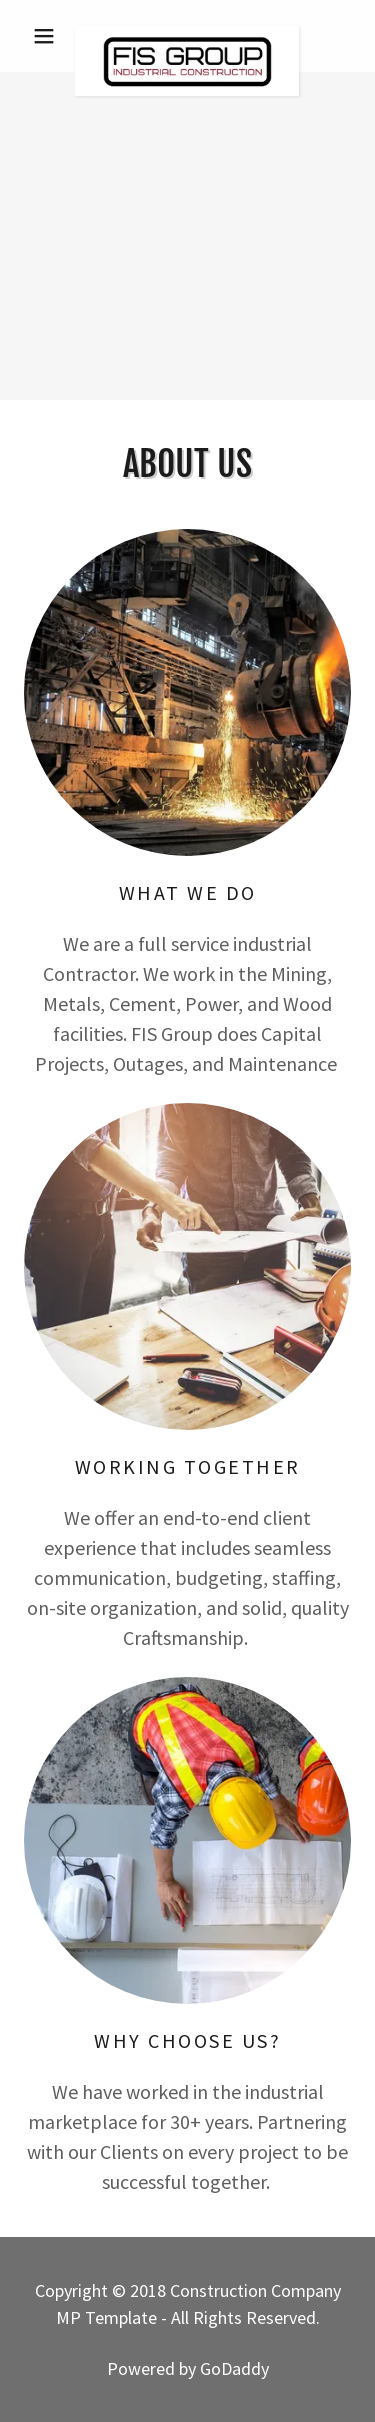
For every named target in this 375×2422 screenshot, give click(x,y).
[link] (187, 36)
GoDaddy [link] (234, 2368)
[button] (48, 36)
